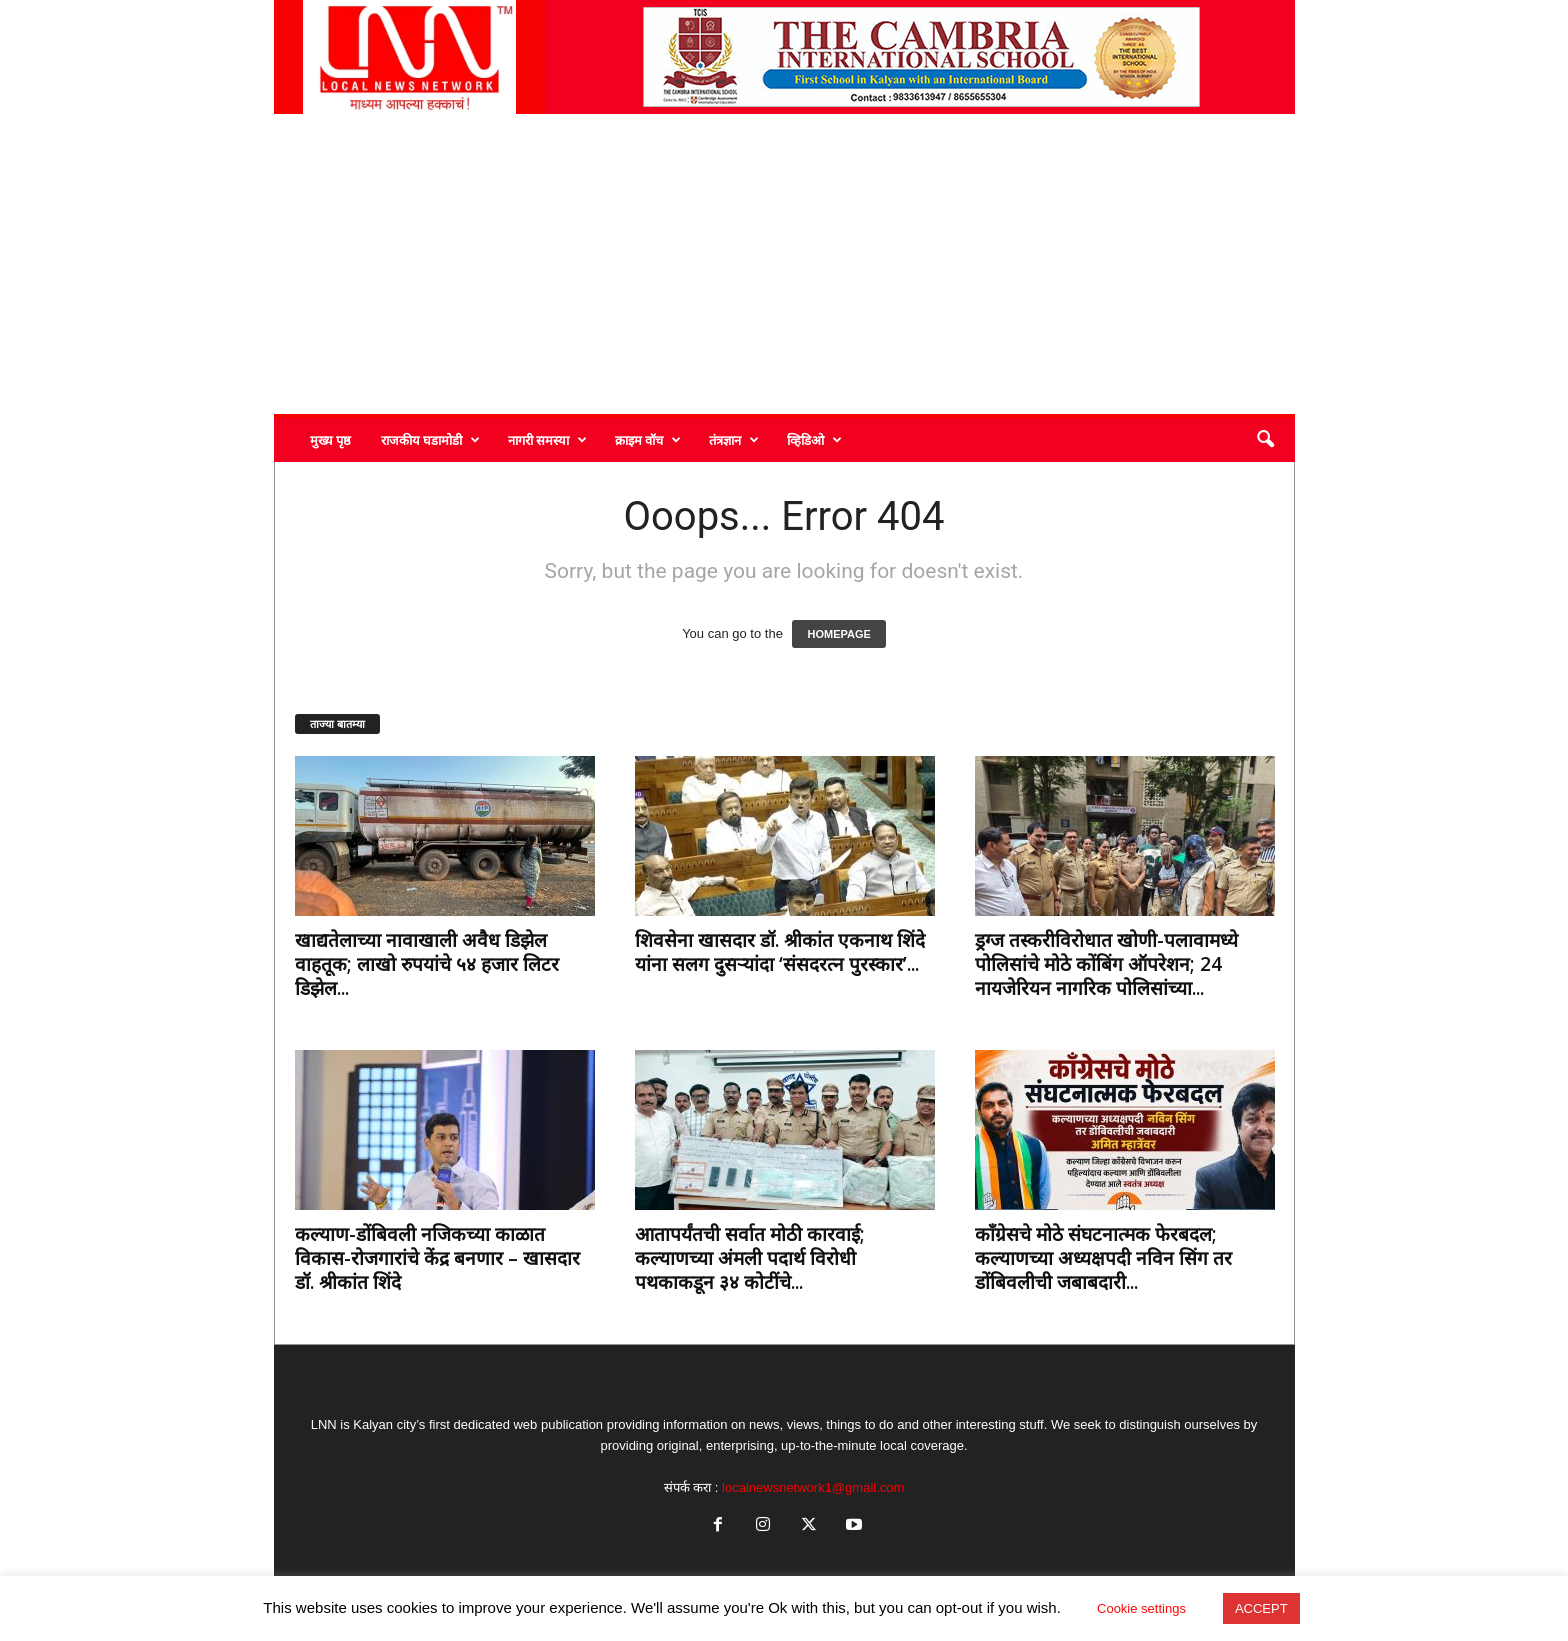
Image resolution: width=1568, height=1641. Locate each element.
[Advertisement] (784, 264)
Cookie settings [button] (1141, 1608)
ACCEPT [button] (1261, 1608)
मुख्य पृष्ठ (330, 440)
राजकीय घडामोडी (430, 440)
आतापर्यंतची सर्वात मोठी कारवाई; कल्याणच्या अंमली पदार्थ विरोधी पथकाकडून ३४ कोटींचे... (750, 1258)
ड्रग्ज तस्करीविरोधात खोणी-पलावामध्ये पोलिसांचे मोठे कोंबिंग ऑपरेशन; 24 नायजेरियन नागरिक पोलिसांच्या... (1106, 964)
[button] (1265, 440)
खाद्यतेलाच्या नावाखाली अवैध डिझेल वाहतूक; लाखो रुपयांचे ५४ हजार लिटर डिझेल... (427, 964)
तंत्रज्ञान (734, 440)
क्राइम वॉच (648, 440)
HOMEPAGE (838, 634)
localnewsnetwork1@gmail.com (813, 1487)
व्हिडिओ (814, 440)
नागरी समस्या (547, 440)
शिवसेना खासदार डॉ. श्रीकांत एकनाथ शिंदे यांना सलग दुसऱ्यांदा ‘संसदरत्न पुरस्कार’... (780, 952)
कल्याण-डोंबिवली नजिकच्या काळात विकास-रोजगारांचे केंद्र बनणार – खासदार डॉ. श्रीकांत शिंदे (437, 1258)
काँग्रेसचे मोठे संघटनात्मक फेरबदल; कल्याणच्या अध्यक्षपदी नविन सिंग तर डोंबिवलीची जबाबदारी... (1103, 1258)
